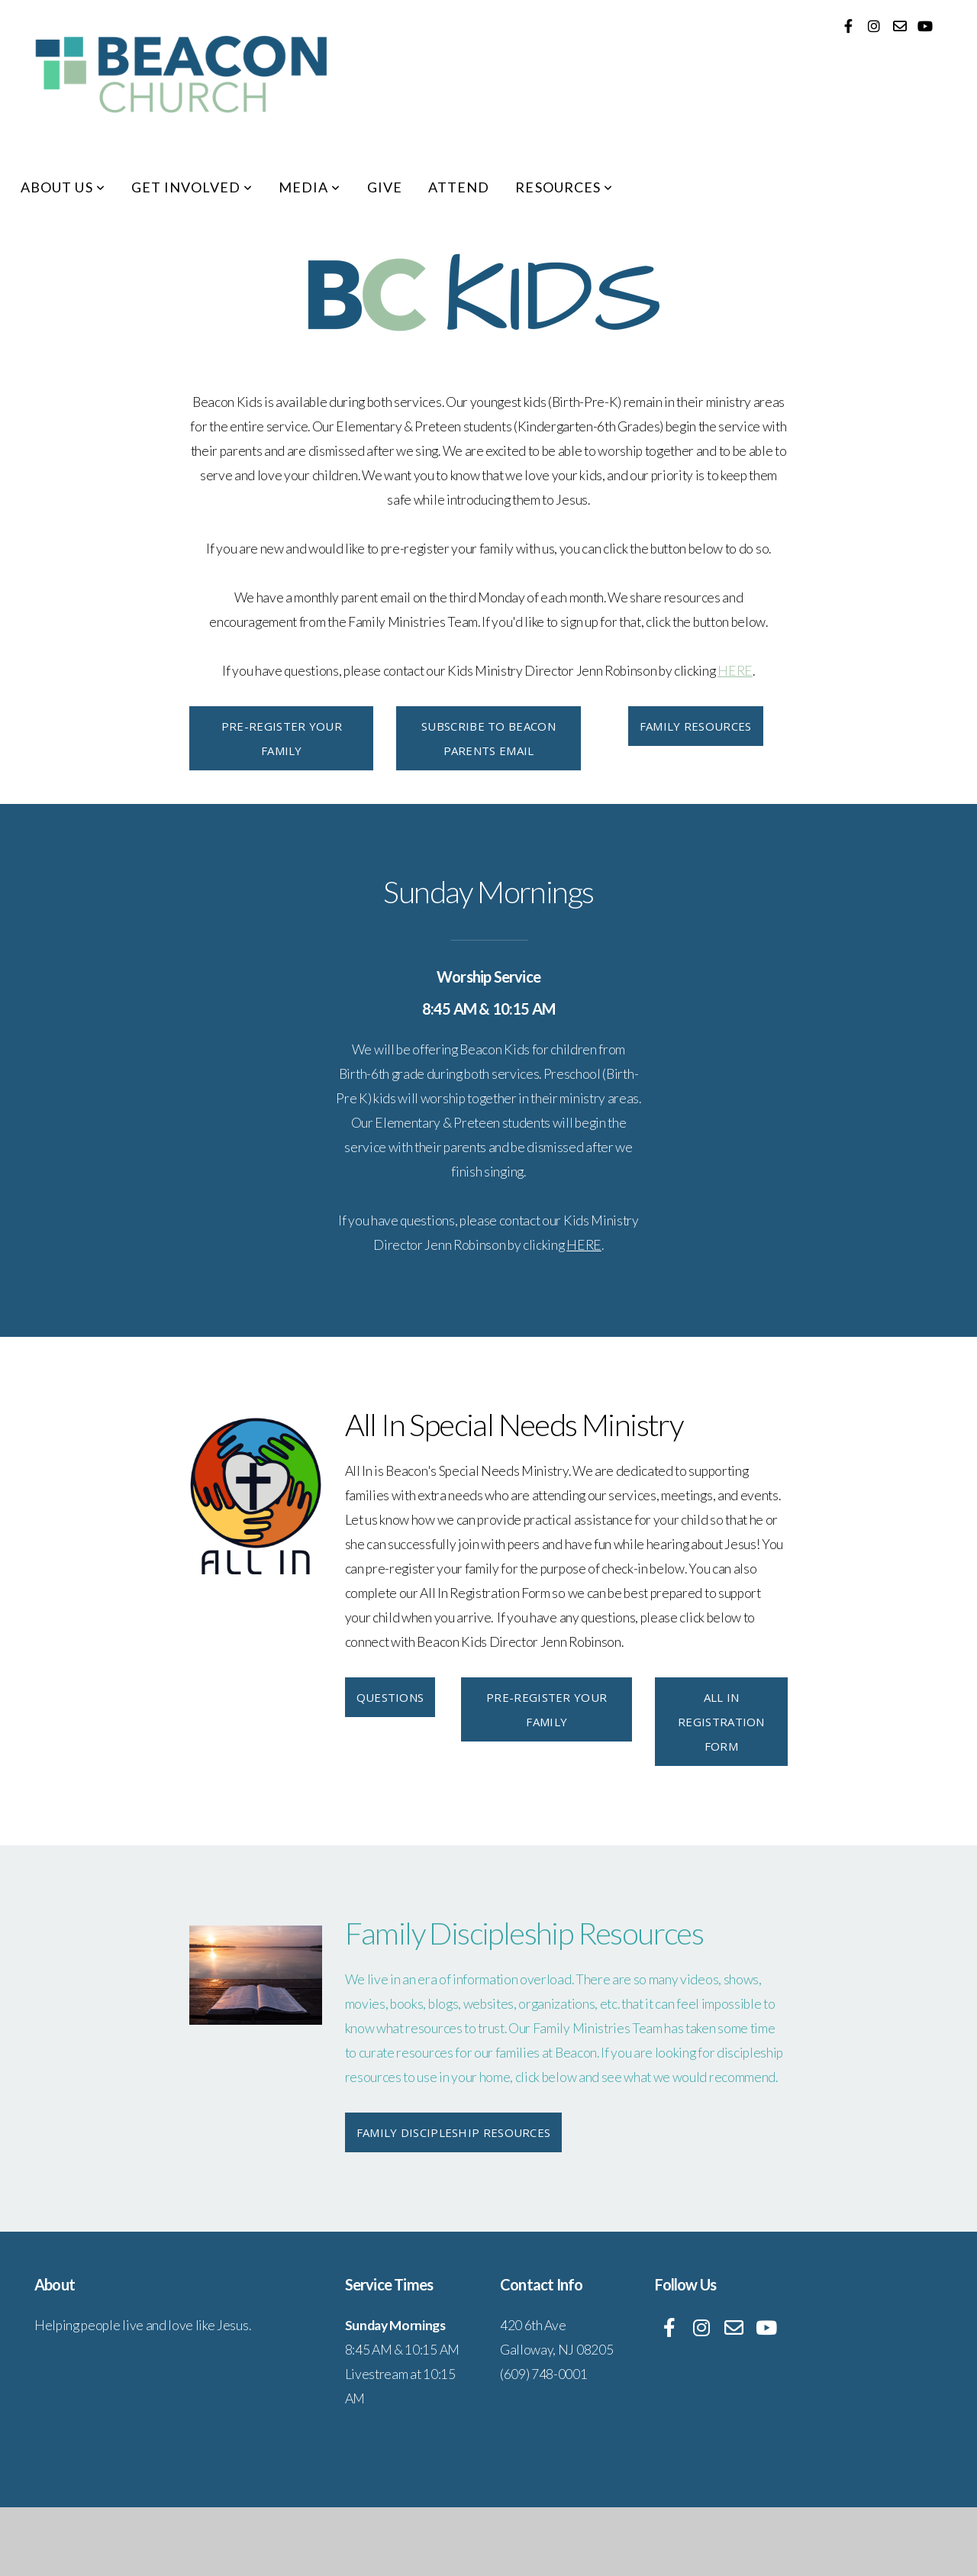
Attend (458, 187)
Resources (564, 187)
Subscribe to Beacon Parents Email (488, 738)
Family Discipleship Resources (453, 2132)
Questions (390, 1697)
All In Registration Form (721, 1722)
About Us (63, 187)
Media (310, 187)
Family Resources (696, 726)
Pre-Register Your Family (281, 738)
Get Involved (192, 187)
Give (384, 187)
